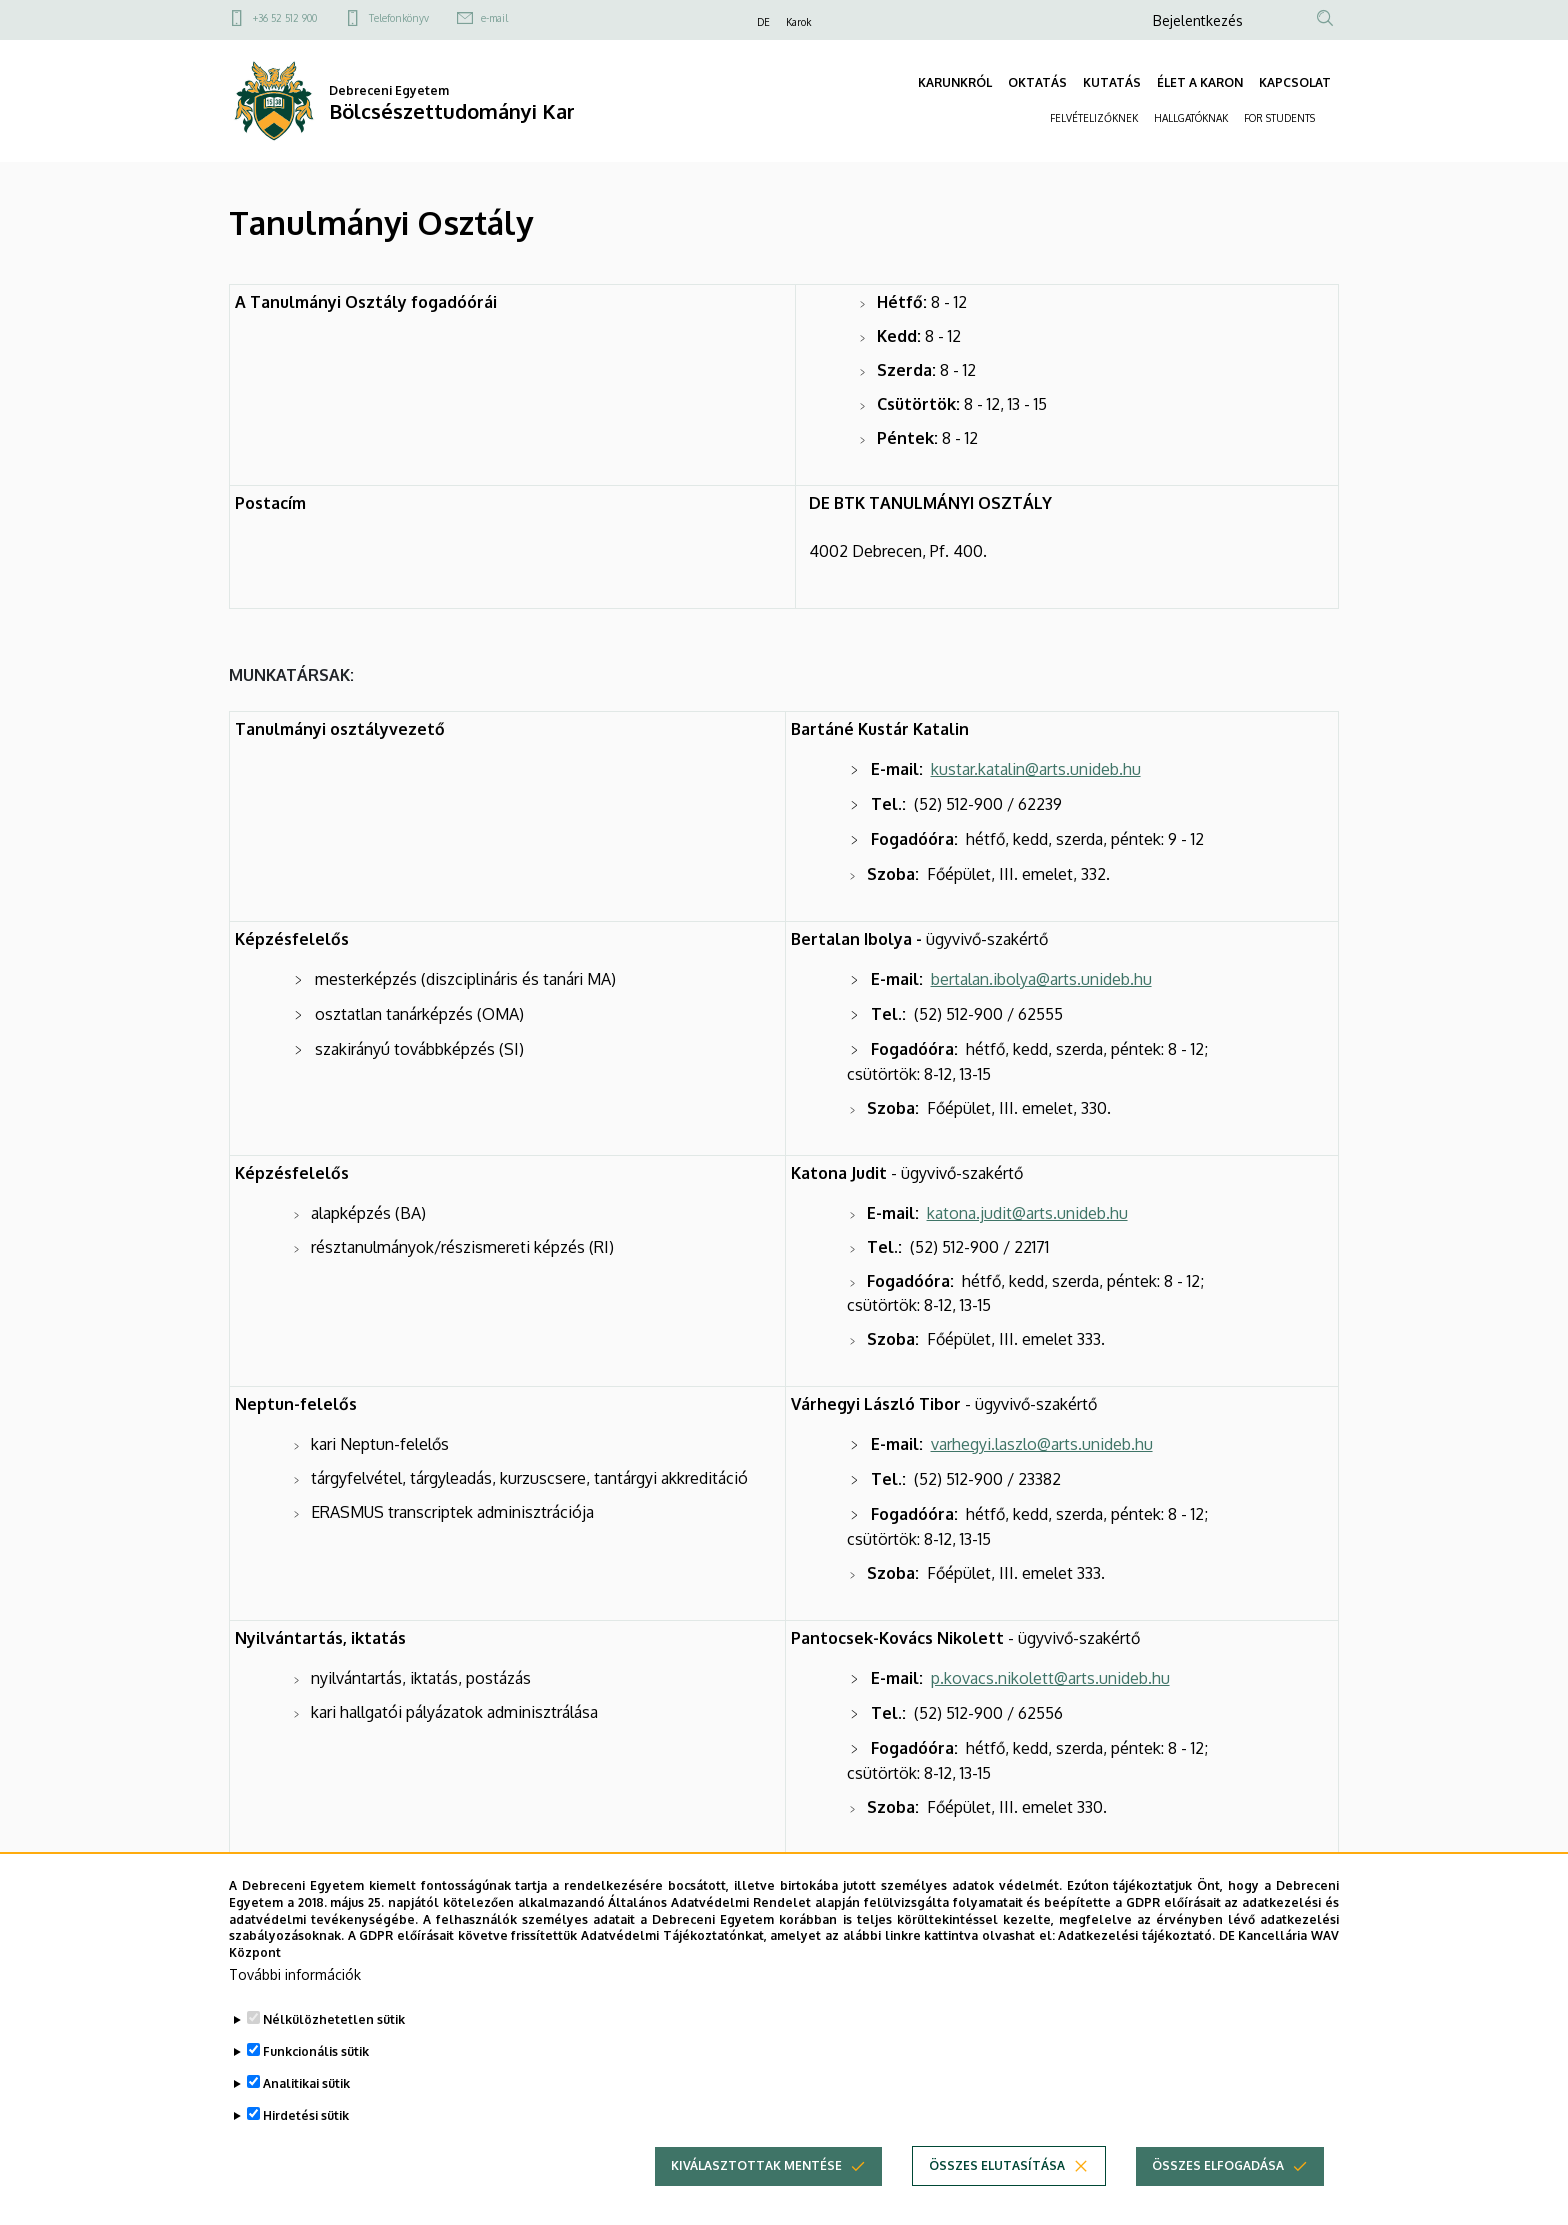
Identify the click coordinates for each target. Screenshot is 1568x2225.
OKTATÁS (1037, 82)
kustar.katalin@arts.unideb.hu (1036, 769)
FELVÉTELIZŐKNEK (1094, 118)
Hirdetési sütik (306, 2147)
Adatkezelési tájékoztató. (1136, 1967)
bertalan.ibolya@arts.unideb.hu (1041, 979)
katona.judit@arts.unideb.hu (1027, 1213)
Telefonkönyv (399, 18)
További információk (295, 2006)
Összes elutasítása (997, 2197)
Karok (798, 22)
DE (763, 22)
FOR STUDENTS (1279, 118)
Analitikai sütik (306, 2115)
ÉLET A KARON (1200, 82)
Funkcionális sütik (316, 2083)
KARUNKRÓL (955, 82)
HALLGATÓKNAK (1191, 118)
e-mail (494, 18)
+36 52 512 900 (285, 18)
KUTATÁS (1112, 82)
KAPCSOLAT (1295, 82)
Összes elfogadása (1218, 2197)
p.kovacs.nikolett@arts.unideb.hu (1050, 1678)
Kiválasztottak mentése (756, 2197)
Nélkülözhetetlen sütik (334, 2051)
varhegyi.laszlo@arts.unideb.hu (1042, 1444)
